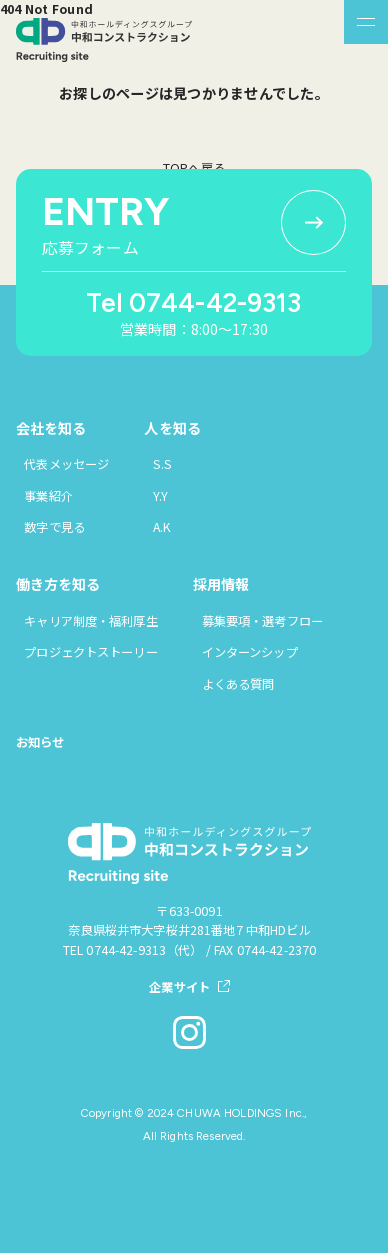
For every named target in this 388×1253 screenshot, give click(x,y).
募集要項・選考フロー (262, 621)
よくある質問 (238, 684)
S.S (162, 464)
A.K (162, 527)
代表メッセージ (66, 464)
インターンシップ (250, 652)
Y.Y (160, 496)
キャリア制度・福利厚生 (90, 621)
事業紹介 (48, 496)
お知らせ (40, 742)
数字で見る (54, 527)
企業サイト (179, 987)
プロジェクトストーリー (90, 652)
